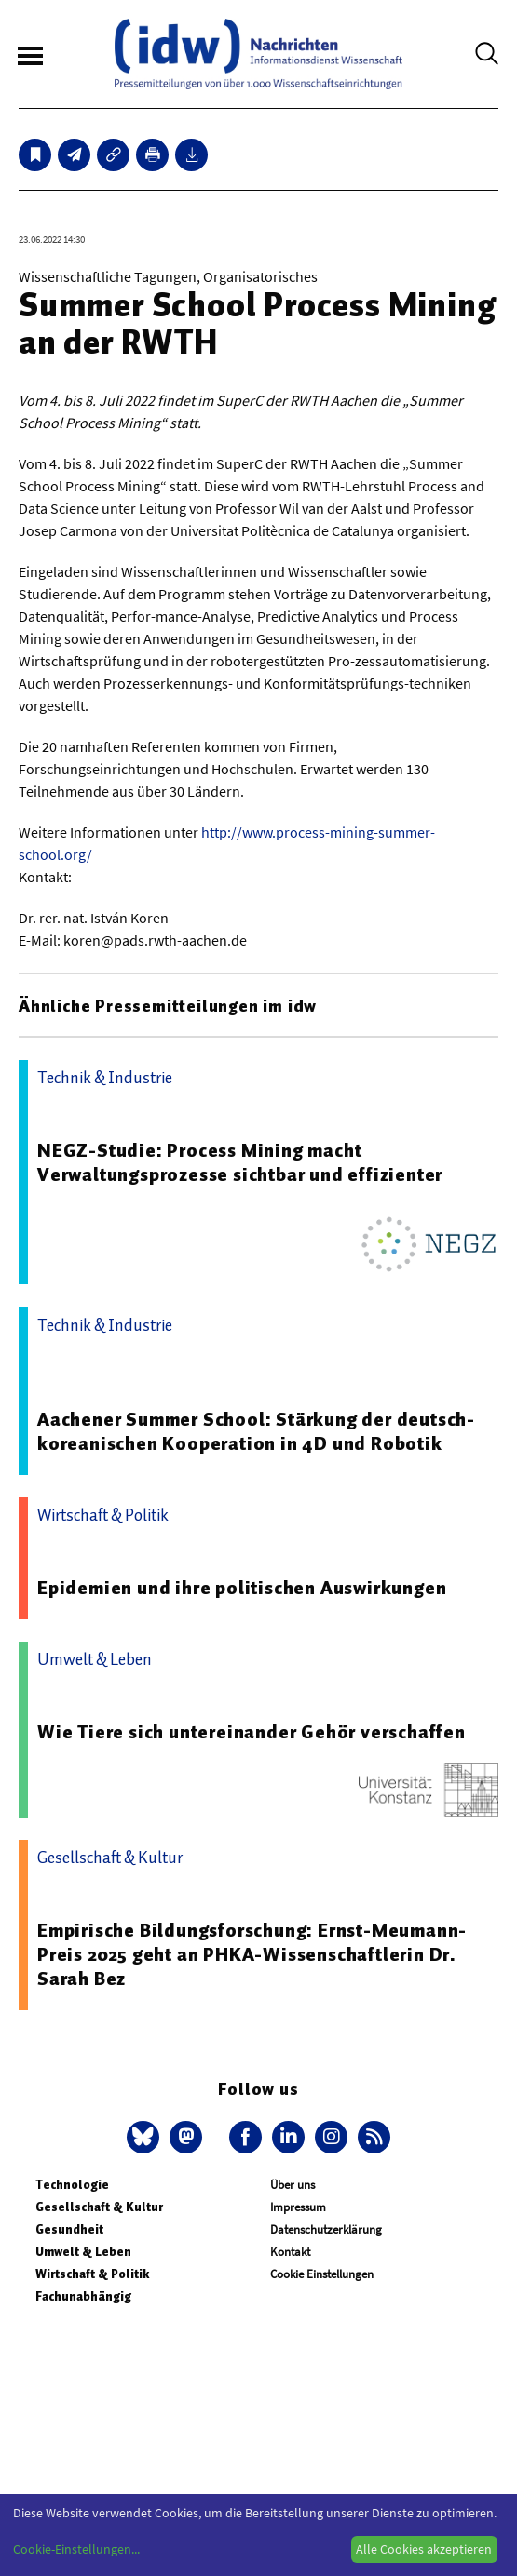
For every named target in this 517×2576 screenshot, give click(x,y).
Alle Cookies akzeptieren (424, 2549)
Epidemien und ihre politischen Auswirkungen (241, 1588)
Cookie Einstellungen (322, 2274)
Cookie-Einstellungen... (76, 2549)
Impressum (298, 2207)
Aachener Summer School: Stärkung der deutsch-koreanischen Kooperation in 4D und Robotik (256, 1431)
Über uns (292, 2185)
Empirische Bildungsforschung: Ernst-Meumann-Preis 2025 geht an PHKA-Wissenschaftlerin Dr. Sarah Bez (252, 1954)
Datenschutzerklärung (326, 2229)
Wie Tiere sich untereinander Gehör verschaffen (251, 1732)
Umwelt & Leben (83, 2252)
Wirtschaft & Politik (92, 2274)
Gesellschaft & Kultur (99, 2207)
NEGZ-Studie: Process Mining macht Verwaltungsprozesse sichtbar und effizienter (239, 1162)
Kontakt (290, 2252)
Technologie (72, 2185)
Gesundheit (69, 2229)
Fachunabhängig (83, 2296)
